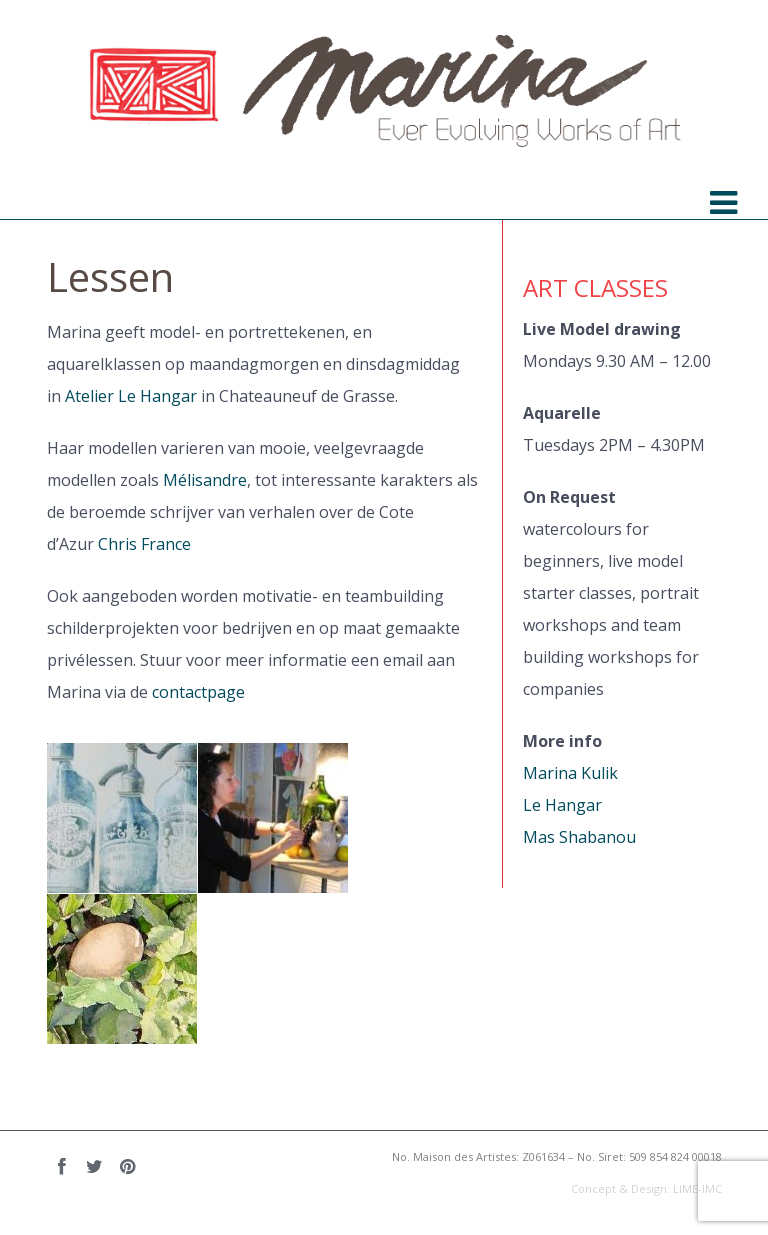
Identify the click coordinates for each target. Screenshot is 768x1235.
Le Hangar (562, 805)
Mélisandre (205, 480)
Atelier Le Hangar (131, 396)
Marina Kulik (570, 773)
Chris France (144, 544)
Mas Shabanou (579, 837)
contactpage (198, 692)
